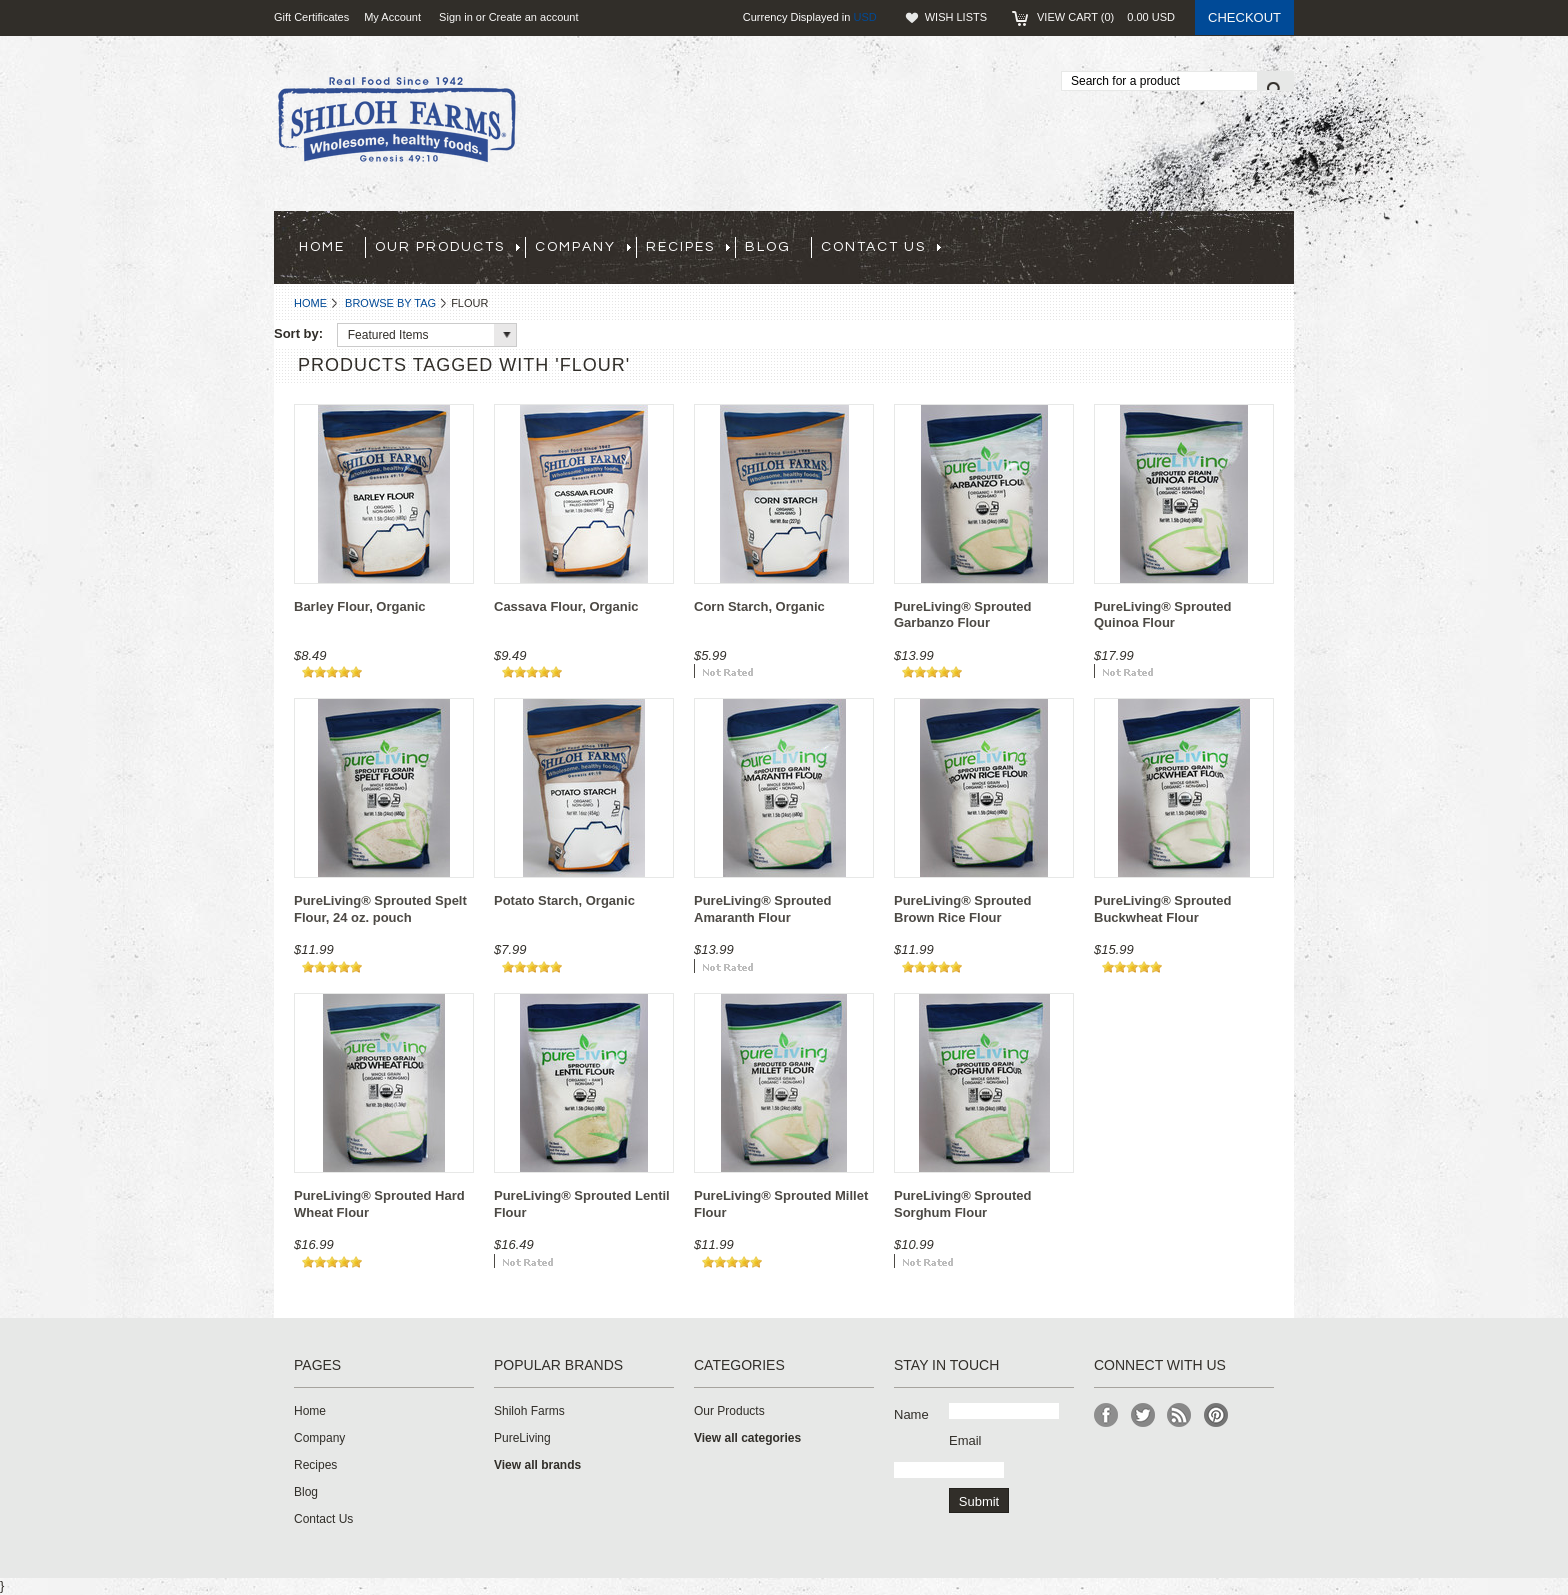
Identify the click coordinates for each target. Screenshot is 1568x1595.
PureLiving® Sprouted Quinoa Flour (1162, 615)
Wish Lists (956, 17)
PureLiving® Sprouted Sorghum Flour (962, 1204)
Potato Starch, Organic (564, 900)
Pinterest (1216, 1415)
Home (310, 303)
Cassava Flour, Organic (566, 606)
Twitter (1143, 1415)
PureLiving (522, 1438)
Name (911, 1414)
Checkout (1244, 17)
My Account (392, 17)
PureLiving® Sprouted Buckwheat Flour (1162, 909)
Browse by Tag (390, 303)
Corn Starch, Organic (759, 606)
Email (965, 1440)
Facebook (1106, 1415)
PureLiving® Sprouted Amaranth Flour (762, 909)
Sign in (456, 17)
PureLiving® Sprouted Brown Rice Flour (962, 909)
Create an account (534, 17)
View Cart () (1106, 17)
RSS (1179, 1415)
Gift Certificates (311, 17)
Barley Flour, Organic (360, 606)
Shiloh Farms (529, 1411)
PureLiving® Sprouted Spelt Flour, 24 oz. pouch (380, 909)
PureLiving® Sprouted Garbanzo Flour (962, 615)
